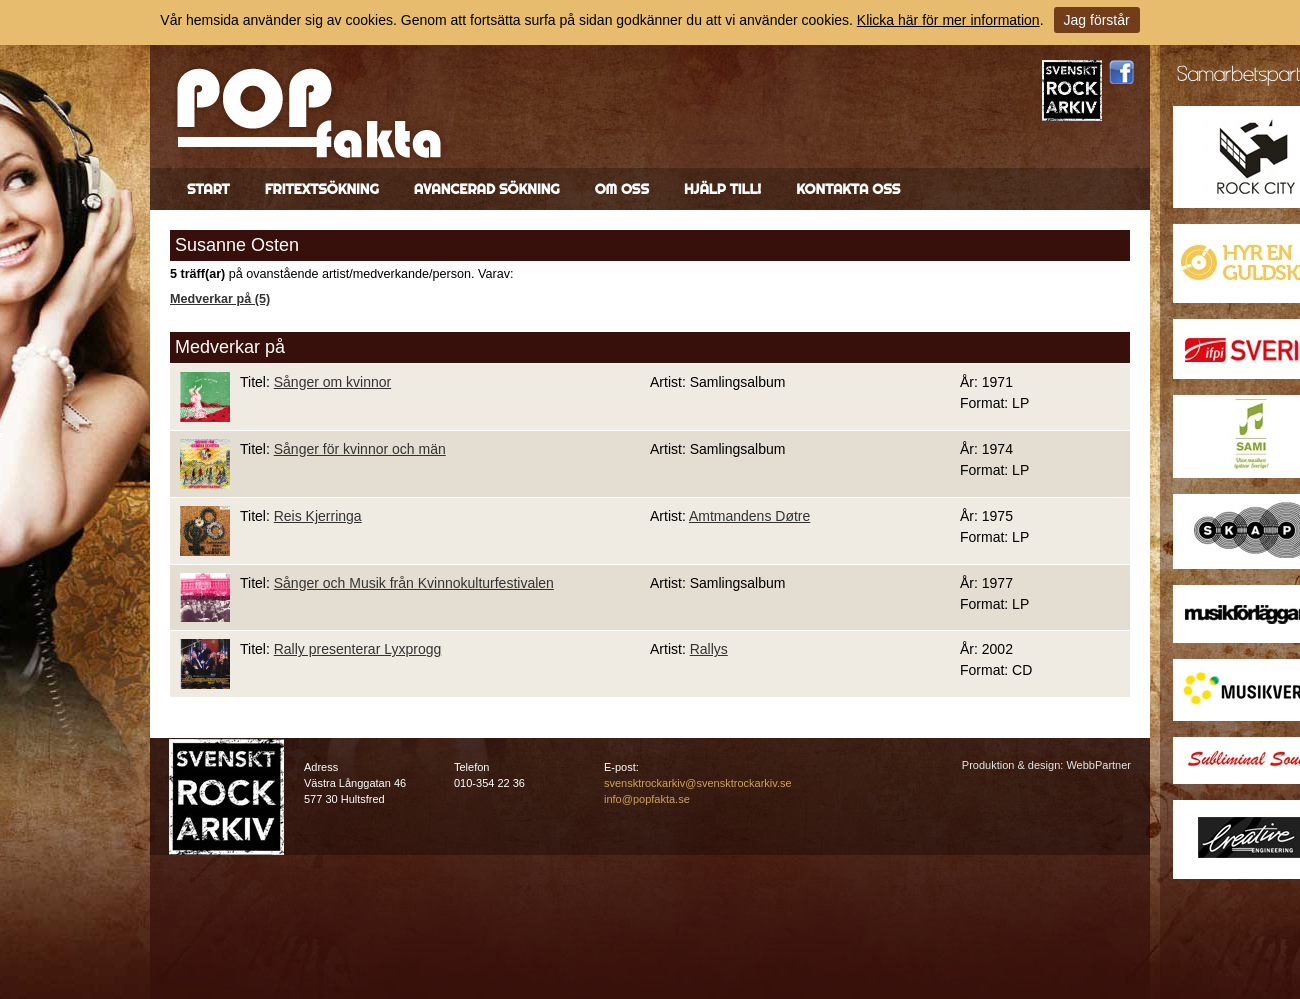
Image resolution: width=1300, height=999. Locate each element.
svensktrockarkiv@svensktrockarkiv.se (698, 783)
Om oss (622, 189)
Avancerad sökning (487, 189)
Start (208, 189)
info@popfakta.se (647, 799)
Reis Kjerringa (318, 516)
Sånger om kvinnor (333, 382)
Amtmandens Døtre (749, 516)
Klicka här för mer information (948, 20)
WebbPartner (1098, 765)
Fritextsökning (322, 189)
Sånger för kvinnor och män (360, 449)
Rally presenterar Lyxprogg (358, 649)
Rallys (709, 649)
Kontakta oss (848, 189)
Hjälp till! (722, 189)
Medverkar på (230, 347)
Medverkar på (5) (220, 299)
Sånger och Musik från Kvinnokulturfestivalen (414, 583)
